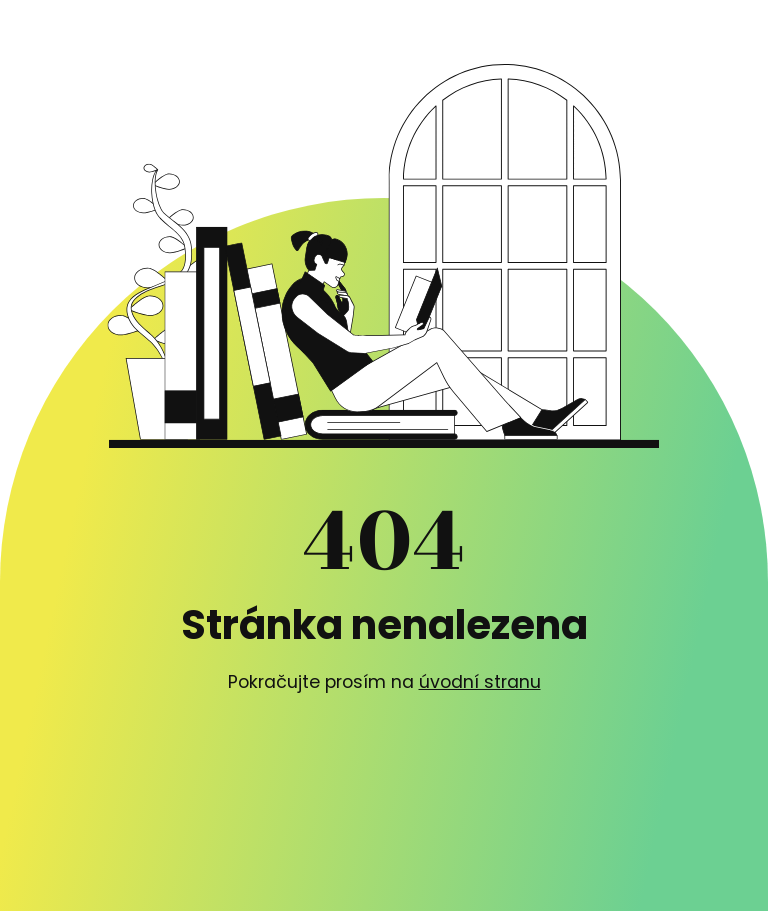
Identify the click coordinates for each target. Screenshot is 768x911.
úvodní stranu (480, 682)
